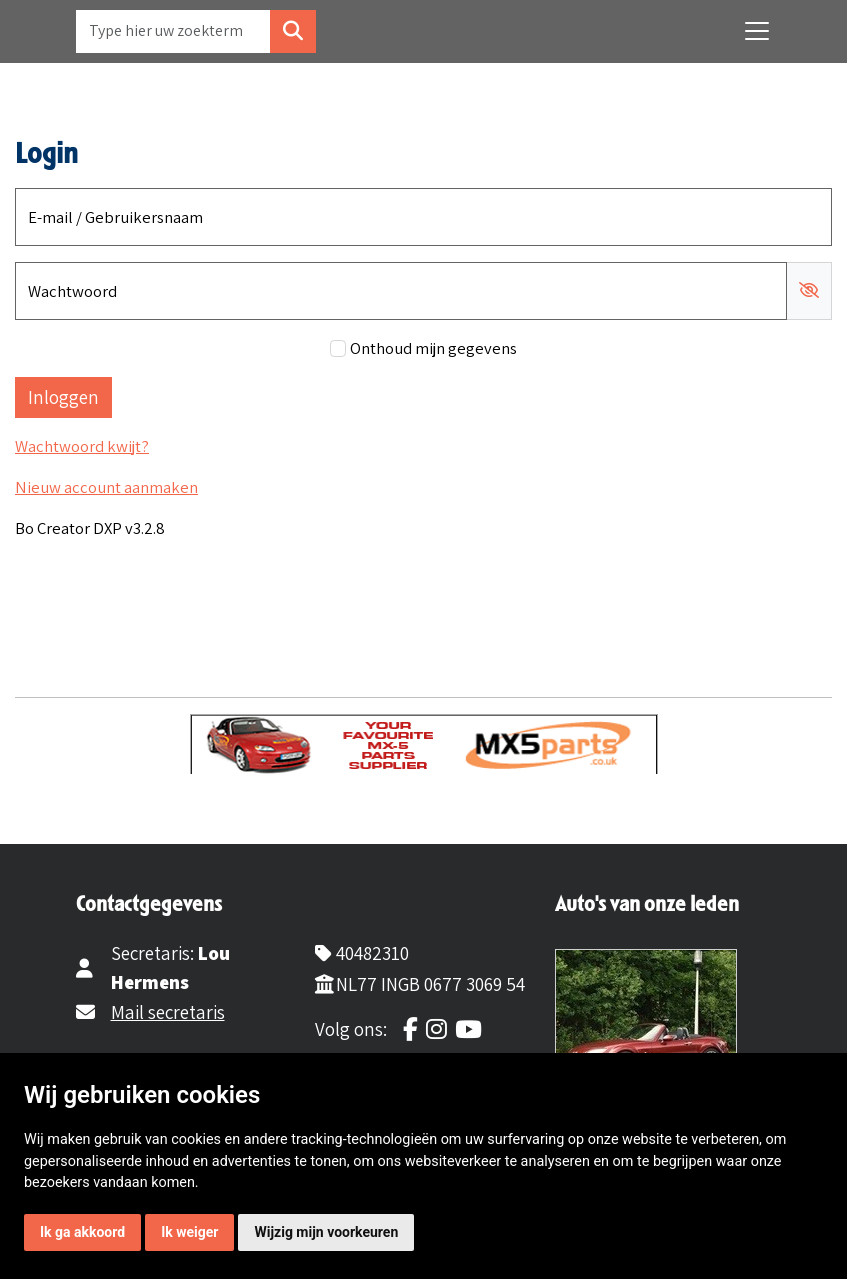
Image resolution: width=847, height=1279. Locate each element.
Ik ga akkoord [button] (82, 1232)
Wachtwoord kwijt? (82, 446)
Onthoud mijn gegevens (433, 348)
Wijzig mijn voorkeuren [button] (326, 1232)
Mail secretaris (168, 1012)
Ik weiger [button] (189, 1232)
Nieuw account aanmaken (106, 487)
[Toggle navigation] (757, 31)
